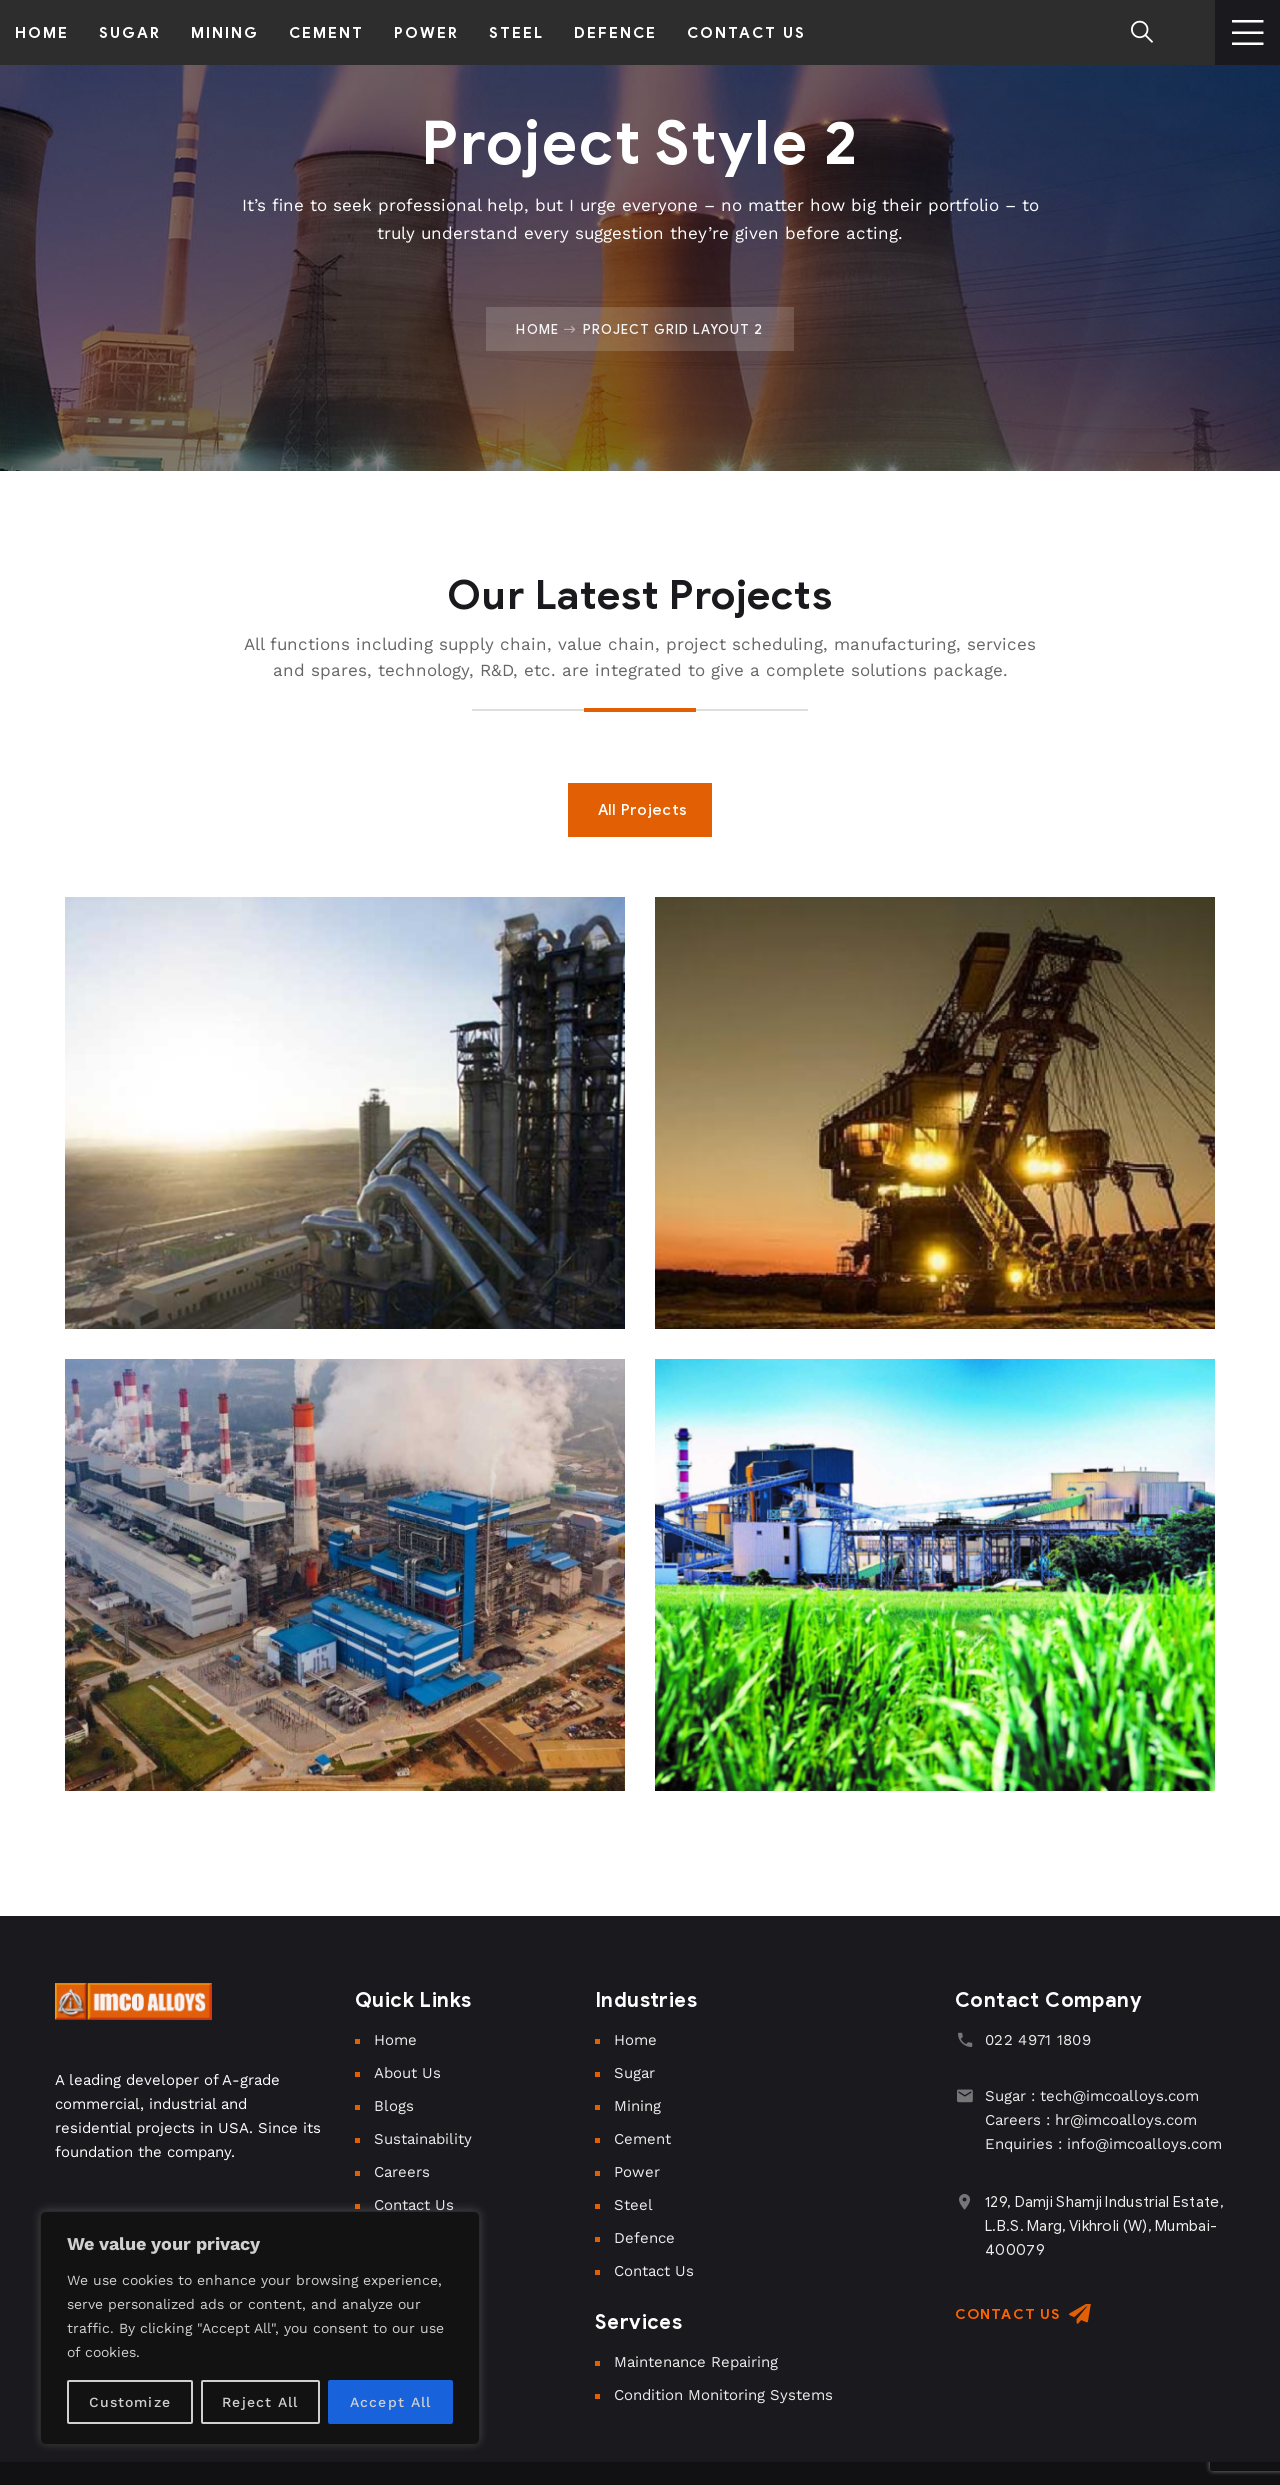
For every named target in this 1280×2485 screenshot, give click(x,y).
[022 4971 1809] (964, 2039)
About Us (407, 2073)
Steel (633, 2205)
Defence (644, 2238)
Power (637, 2172)
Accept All (390, 2402)
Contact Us (414, 2205)
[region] (260, 2328)
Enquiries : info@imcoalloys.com (1103, 2144)
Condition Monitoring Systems (723, 2395)
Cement (642, 2139)
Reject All (260, 2402)
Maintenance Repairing (696, 2362)
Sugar (634, 2073)
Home (537, 329)
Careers (402, 2172)
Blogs (394, 2106)
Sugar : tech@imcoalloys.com (1092, 2096)
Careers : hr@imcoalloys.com (1091, 2120)
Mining (637, 2106)
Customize (130, 2402)
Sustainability (423, 2139)
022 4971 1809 (1038, 2040)
